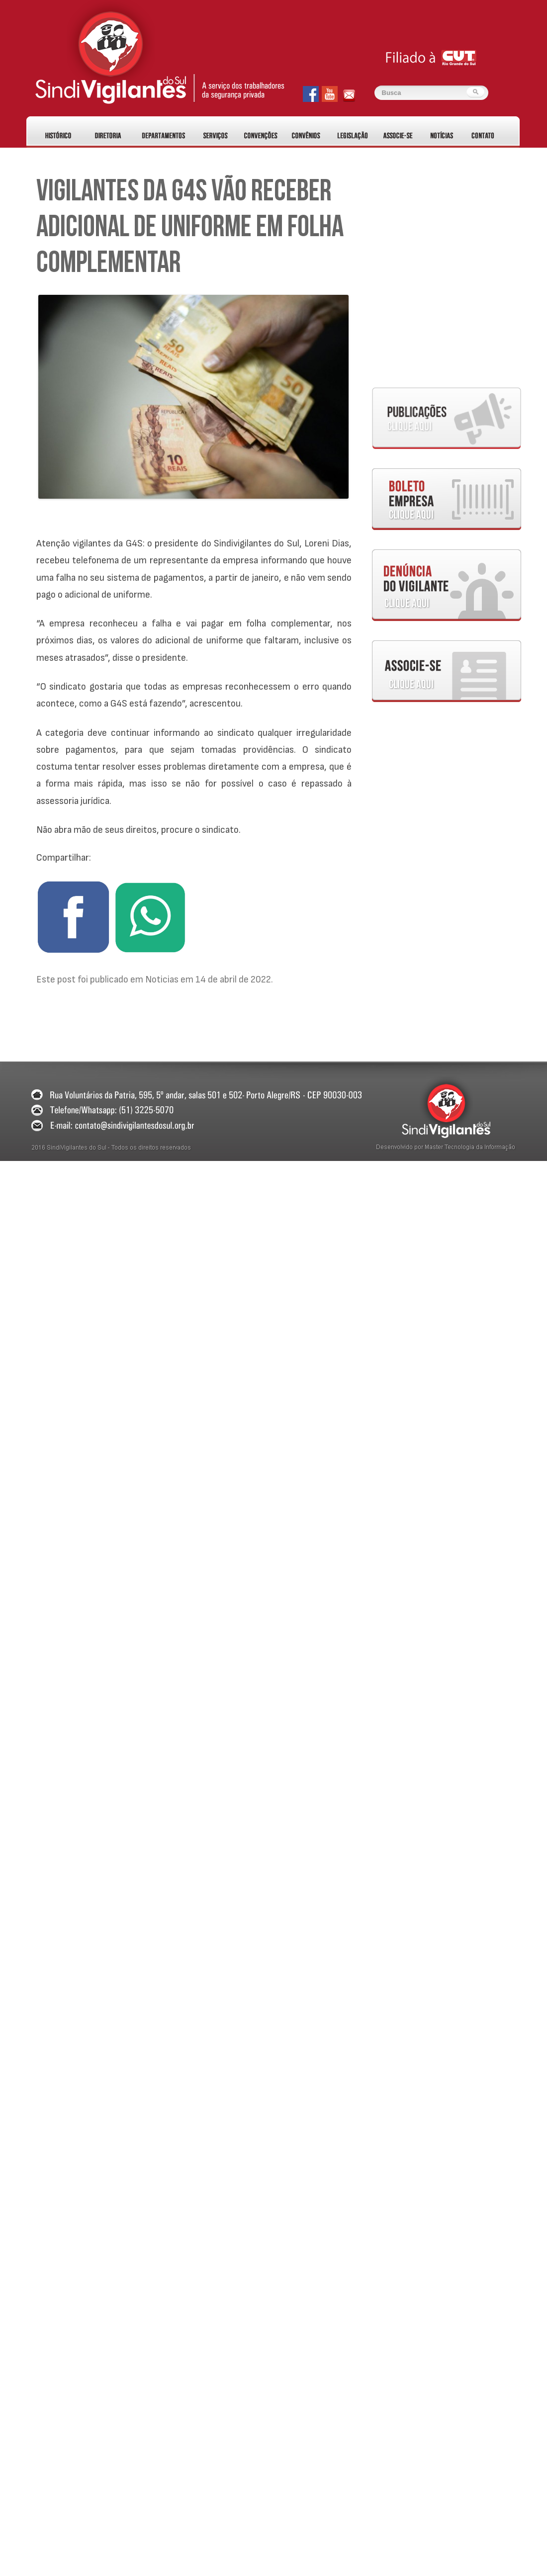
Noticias (162, 979)
